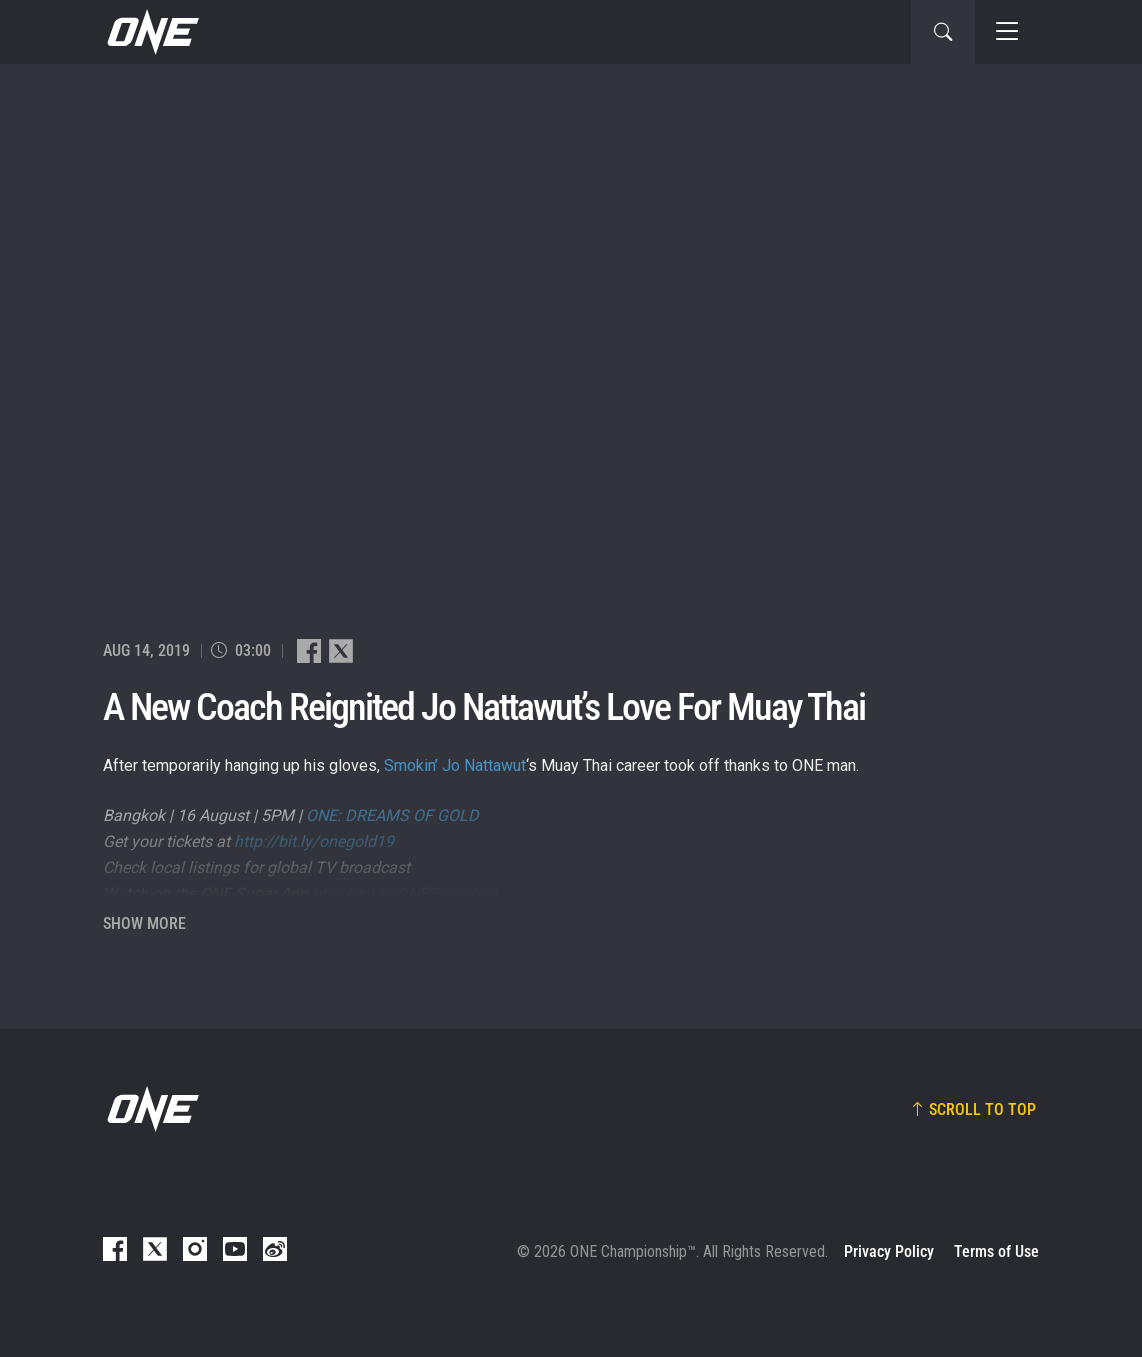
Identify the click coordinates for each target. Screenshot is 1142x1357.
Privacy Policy (889, 1251)
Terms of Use (996, 1251)
